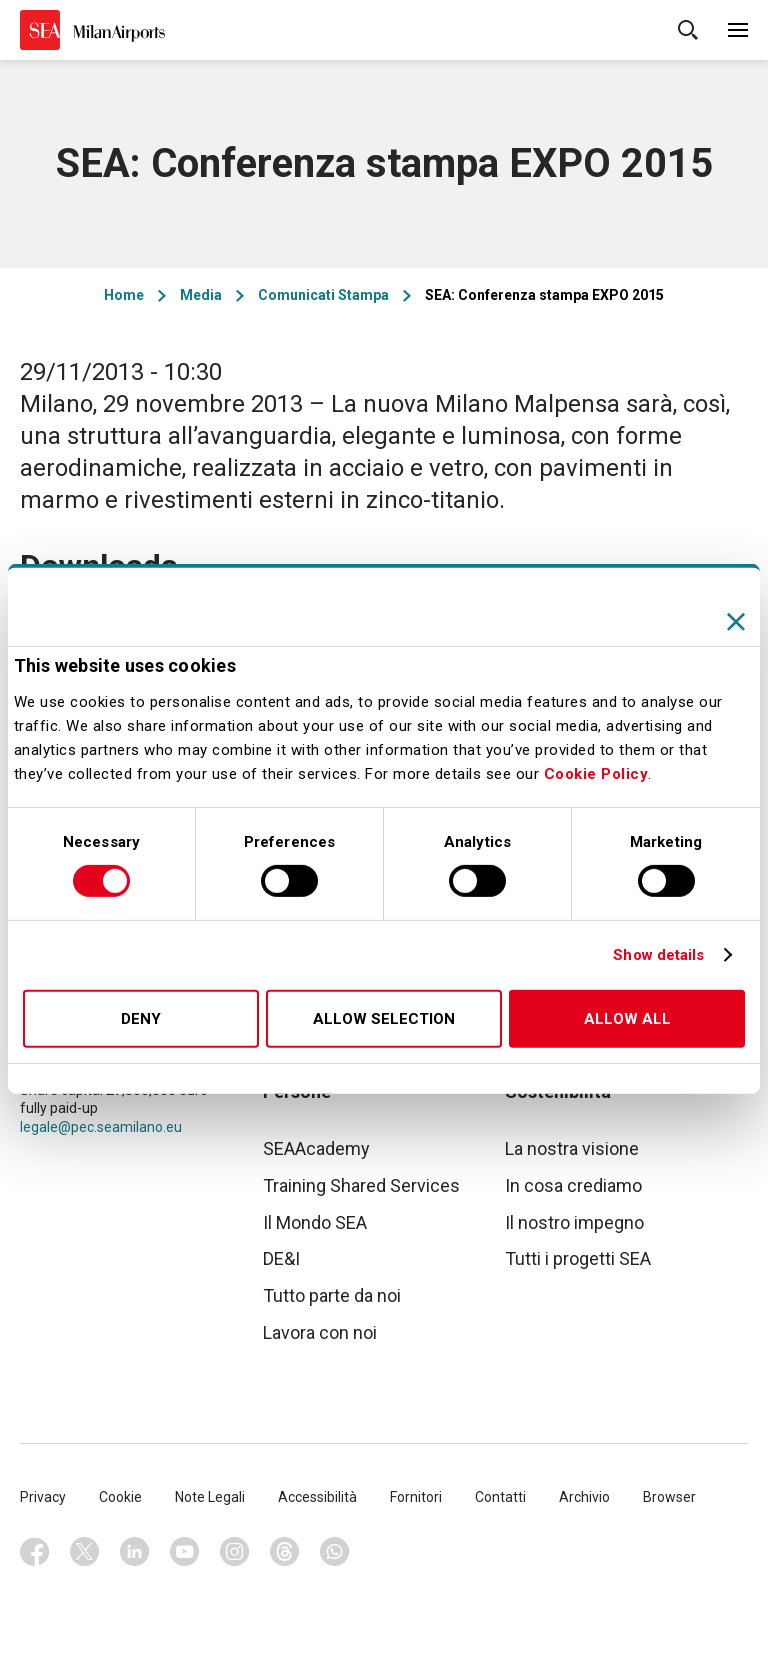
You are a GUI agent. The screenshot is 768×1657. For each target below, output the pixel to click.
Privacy (43, 1497)
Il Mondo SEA (315, 1222)
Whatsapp (335, 1552)
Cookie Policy (596, 774)
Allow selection (384, 1019)
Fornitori (416, 1497)
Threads (285, 1552)
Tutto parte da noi (332, 1295)
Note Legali (210, 1497)
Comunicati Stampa (323, 295)
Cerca (688, 30)
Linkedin (135, 1552)
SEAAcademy (316, 1148)
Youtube (185, 1552)
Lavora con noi (320, 1332)
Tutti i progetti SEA (578, 1258)
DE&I (281, 1258)
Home (124, 295)
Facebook (35, 1552)
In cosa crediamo (573, 1185)
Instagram (235, 1552)
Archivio (584, 1497)
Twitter (85, 1552)
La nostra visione (572, 1148)
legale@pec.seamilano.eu (101, 1127)
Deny (141, 1019)
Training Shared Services (361, 1185)
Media (201, 295)
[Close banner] (736, 621)
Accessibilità (317, 1497)
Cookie (120, 1497)
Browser (669, 1497)
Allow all (627, 1019)
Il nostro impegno (574, 1222)
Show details (658, 955)
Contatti (500, 1497)
